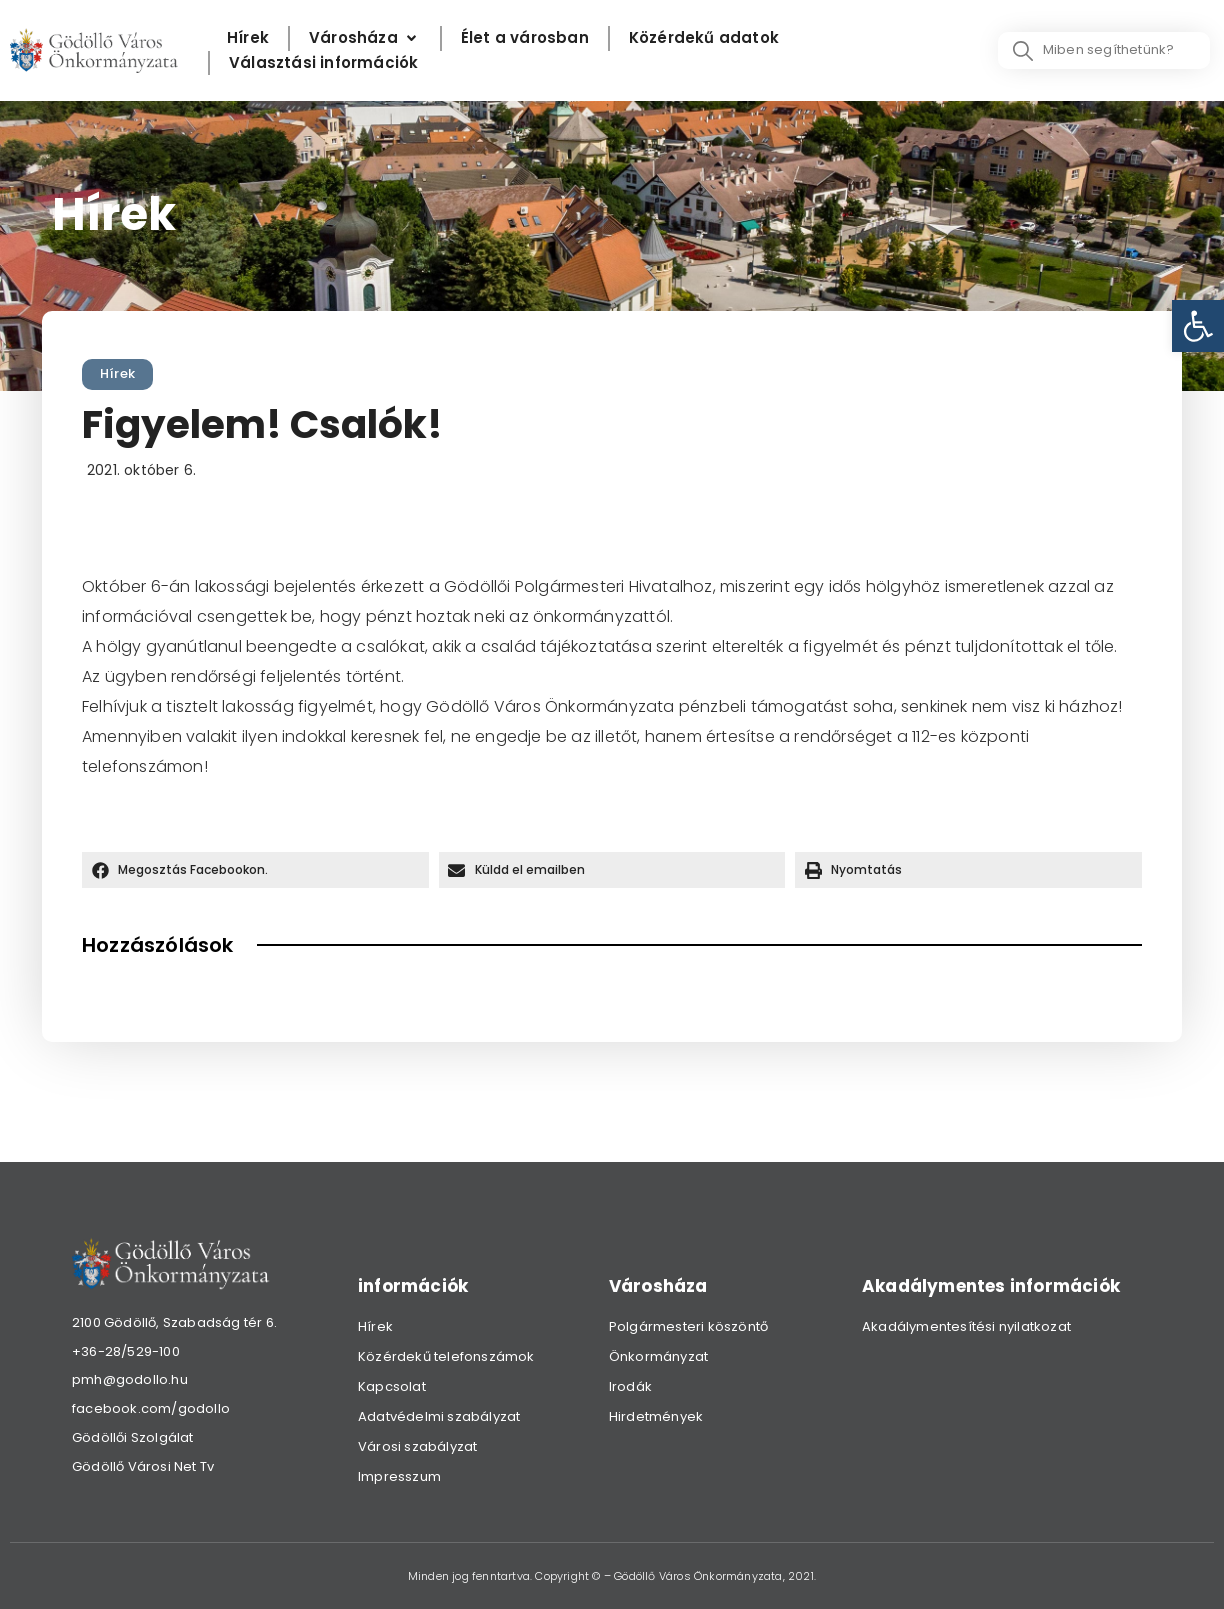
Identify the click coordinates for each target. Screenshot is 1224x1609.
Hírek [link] (117, 373)
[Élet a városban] (525, 38)
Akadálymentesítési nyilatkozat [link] (966, 1326)
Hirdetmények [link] (656, 1416)
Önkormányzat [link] (658, 1356)
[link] (1198, 326)
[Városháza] (365, 38)
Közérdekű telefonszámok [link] (446, 1356)
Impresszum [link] (399, 1476)
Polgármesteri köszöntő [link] (688, 1326)
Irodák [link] (630, 1386)
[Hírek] (248, 38)
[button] (255, 870)
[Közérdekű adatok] (704, 38)
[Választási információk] (323, 63)
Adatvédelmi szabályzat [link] (439, 1416)
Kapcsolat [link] (392, 1386)
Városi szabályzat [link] (417, 1446)
